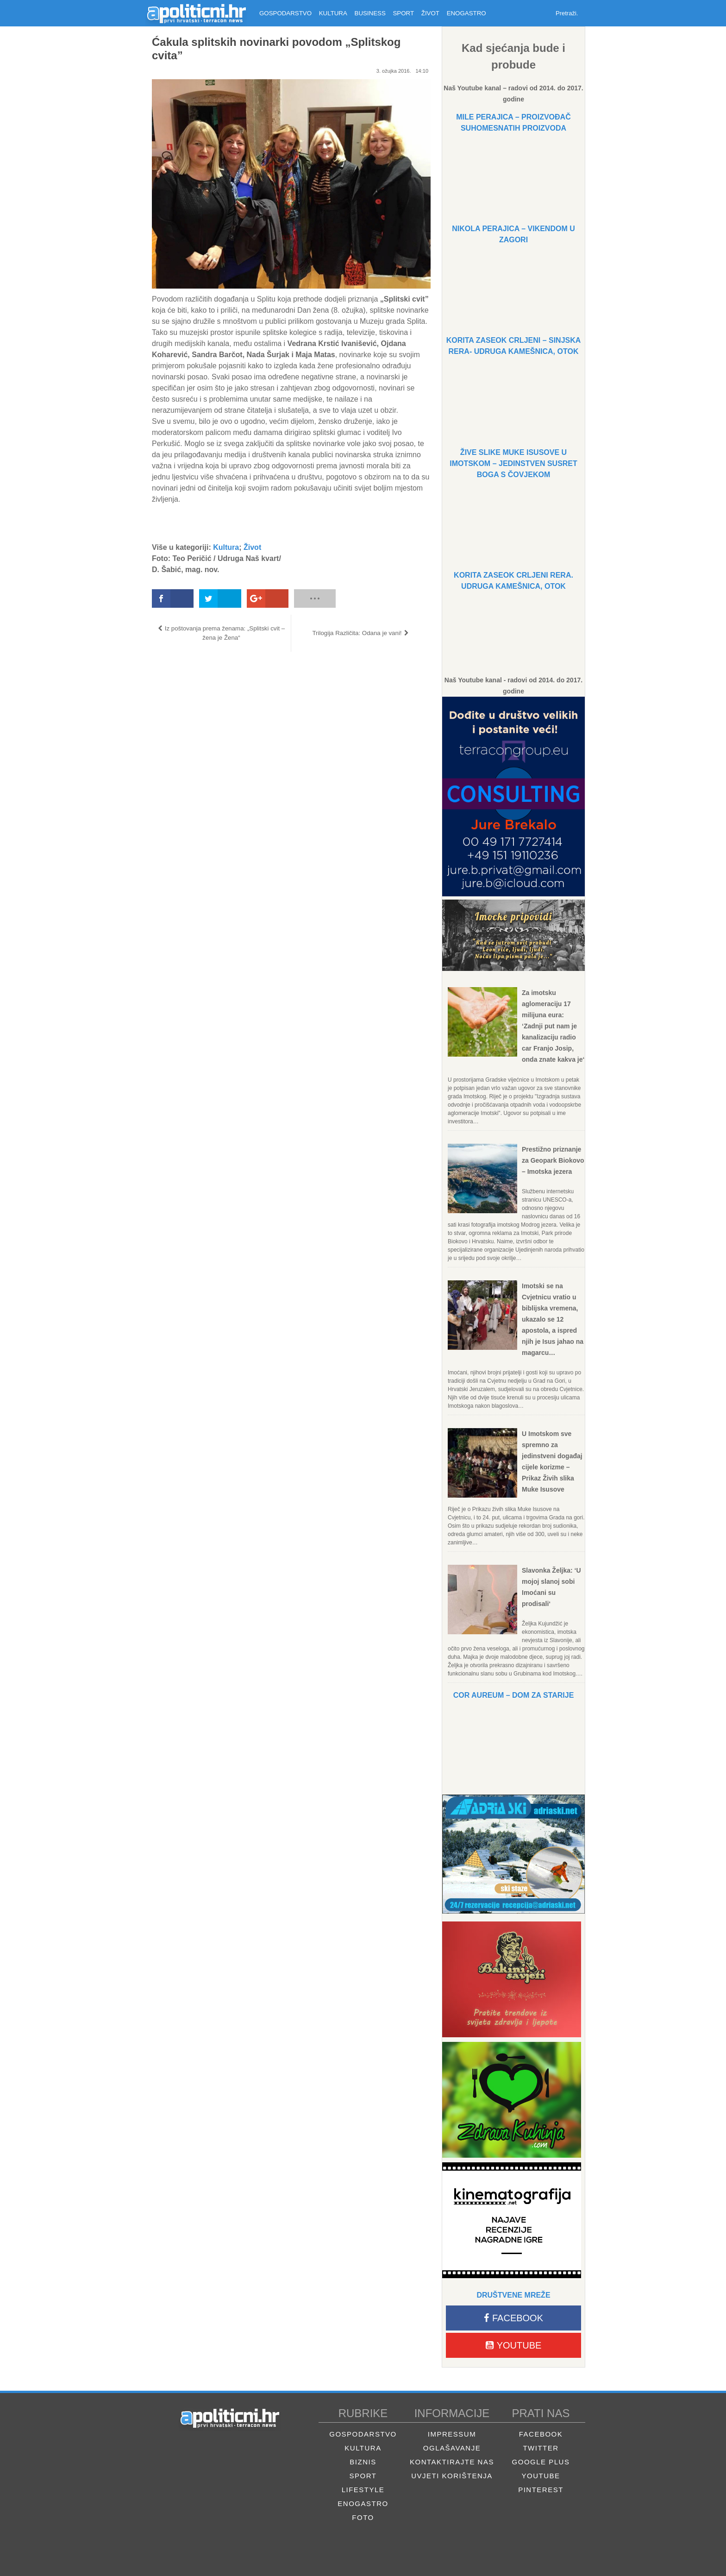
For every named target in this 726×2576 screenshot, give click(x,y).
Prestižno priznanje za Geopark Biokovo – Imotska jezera (553, 1160)
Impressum (452, 2434)
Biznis (363, 2462)
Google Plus (541, 2462)
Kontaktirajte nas (452, 2462)
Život (252, 547)
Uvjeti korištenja (452, 2476)
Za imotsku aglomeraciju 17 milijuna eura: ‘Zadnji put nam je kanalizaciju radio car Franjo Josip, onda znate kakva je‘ (553, 1026)
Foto (363, 2517)
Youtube (514, 2345)
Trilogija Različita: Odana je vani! (356, 633)
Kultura (226, 547)
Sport (363, 2476)
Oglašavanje (452, 2448)
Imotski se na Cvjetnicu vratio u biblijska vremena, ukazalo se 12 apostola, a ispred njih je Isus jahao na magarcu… (552, 1319)
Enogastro (363, 2503)
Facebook (513, 2318)
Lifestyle (363, 2490)
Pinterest (540, 2490)
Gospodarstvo (363, 2434)
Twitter (540, 2448)
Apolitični (196, 13)
